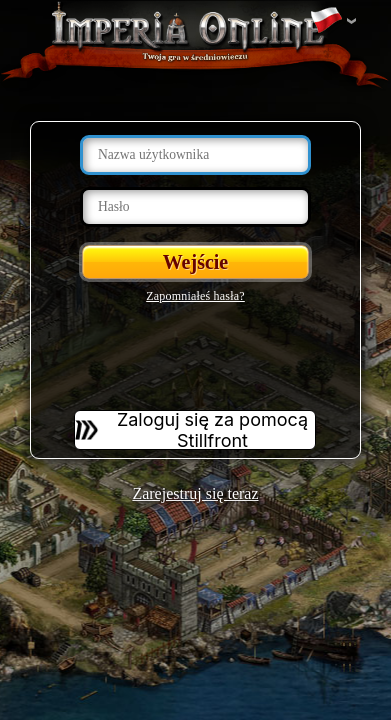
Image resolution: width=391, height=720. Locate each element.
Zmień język (326, 21)
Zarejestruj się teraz (195, 493)
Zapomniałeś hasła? (195, 296)
